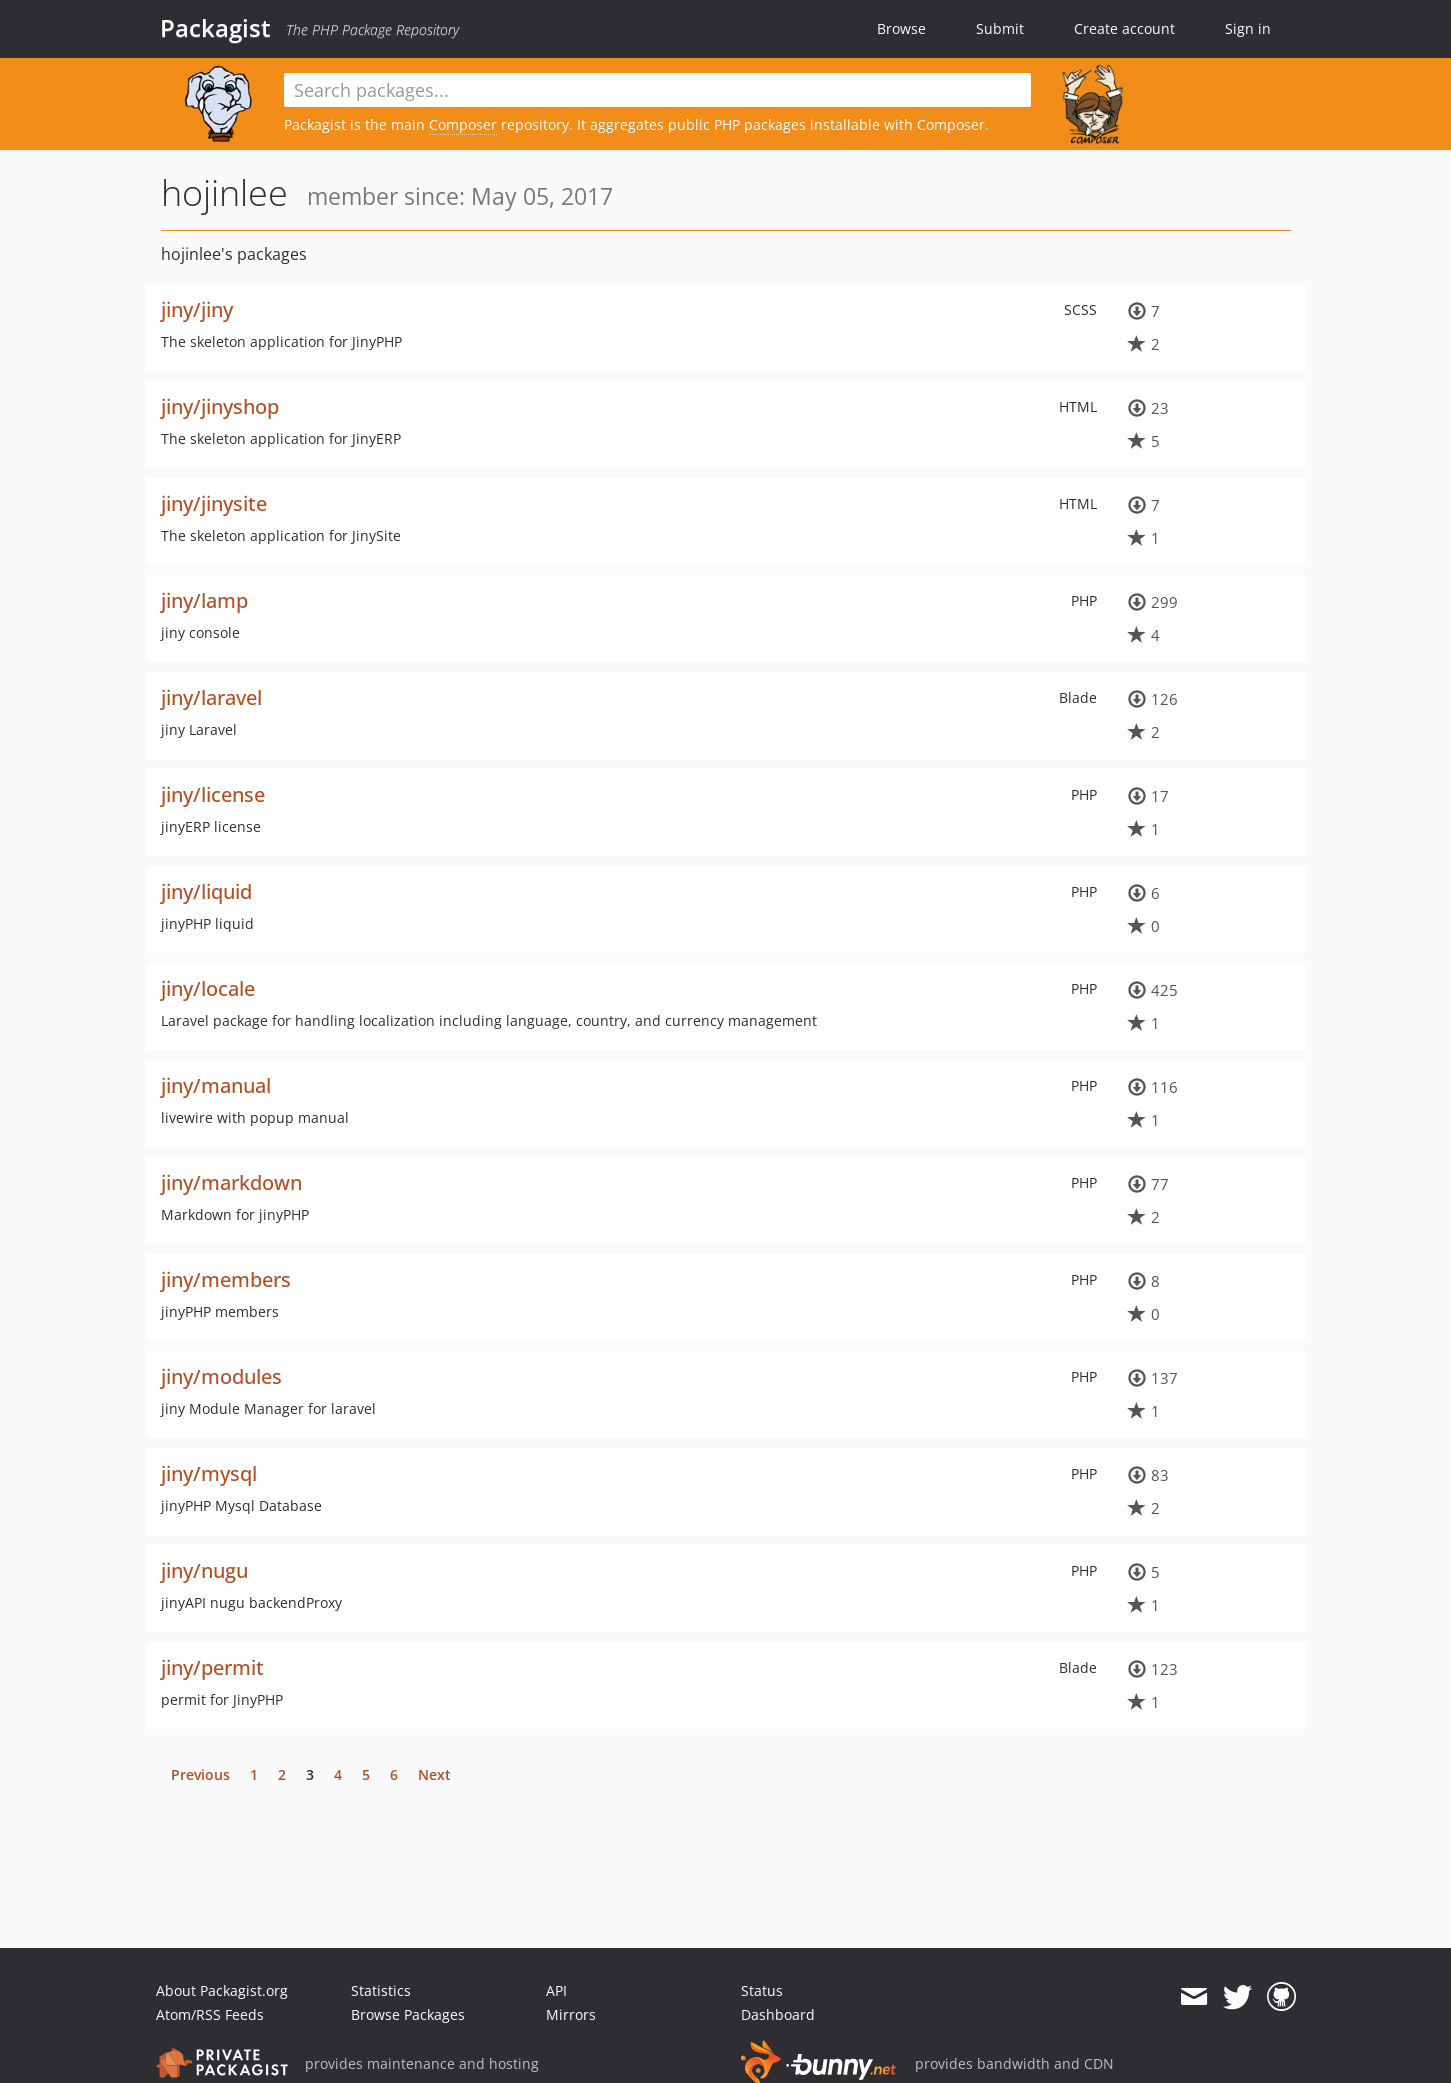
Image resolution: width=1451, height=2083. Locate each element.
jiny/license (213, 794)
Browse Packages (408, 2014)
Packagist (215, 28)
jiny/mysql (209, 1473)
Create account (1124, 28)
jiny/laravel (211, 697)
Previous (200, 1774)
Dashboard (778, 2014)
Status (762, 1990)
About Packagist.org (222, 1990)
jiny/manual (216, 1085)
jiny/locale (208, 988)
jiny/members (226, 1279)
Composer (463, 124)
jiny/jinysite (214, 503)
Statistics (381, 1990)
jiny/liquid (206, 891)
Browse (901, 28)
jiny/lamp (204, 600)
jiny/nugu (204, 1570)
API (556, 1990)
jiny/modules (221, 1376)
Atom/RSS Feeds (210, 2014)
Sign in (1248, 28)
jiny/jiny (197, 309)
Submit (1000, 28)
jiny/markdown (231, 1182)
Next (434, 1774)
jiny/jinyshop (220, 406)
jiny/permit (212, 1667)
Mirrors (571, 2014)
